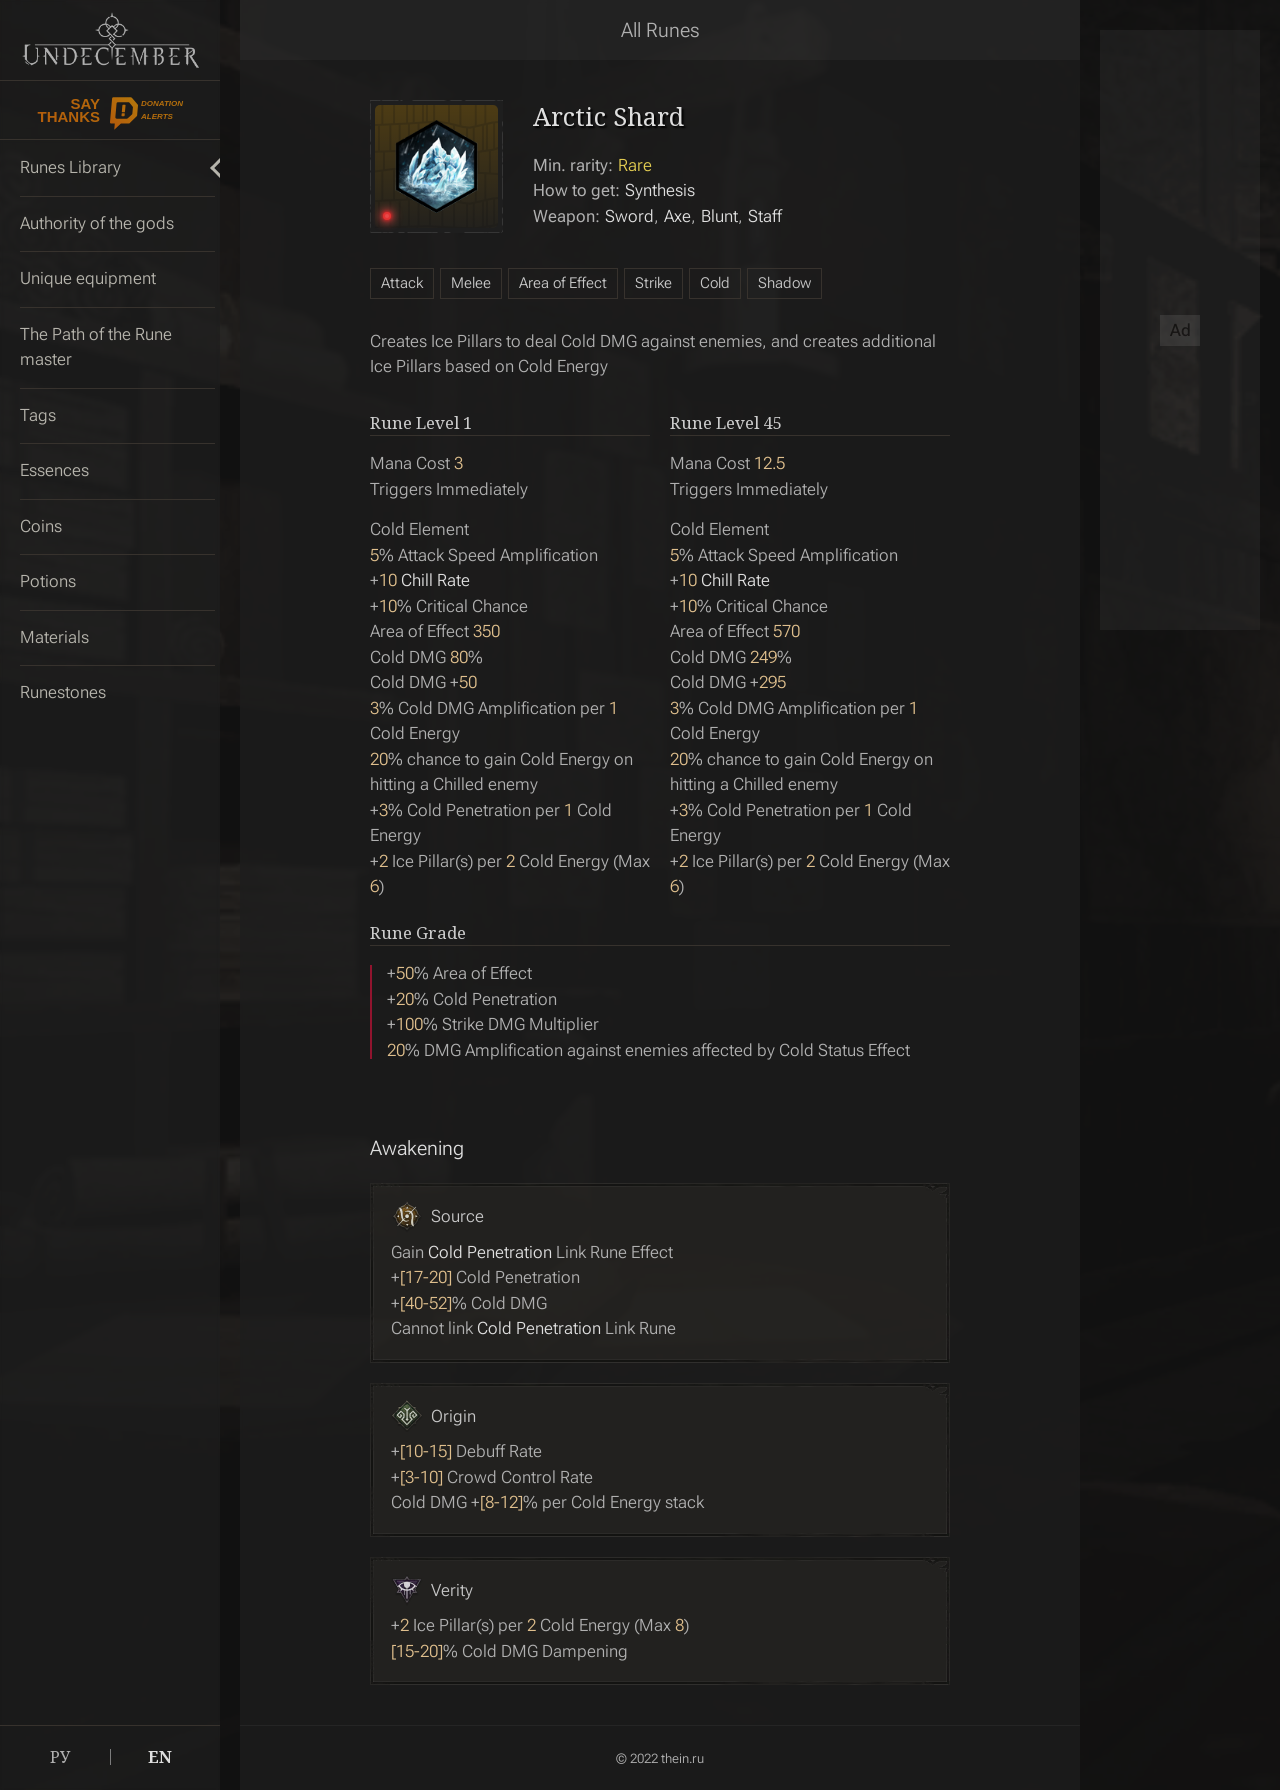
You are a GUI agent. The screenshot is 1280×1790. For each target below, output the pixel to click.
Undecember (110, 40)
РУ (60, 1757)
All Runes (660, 30)
